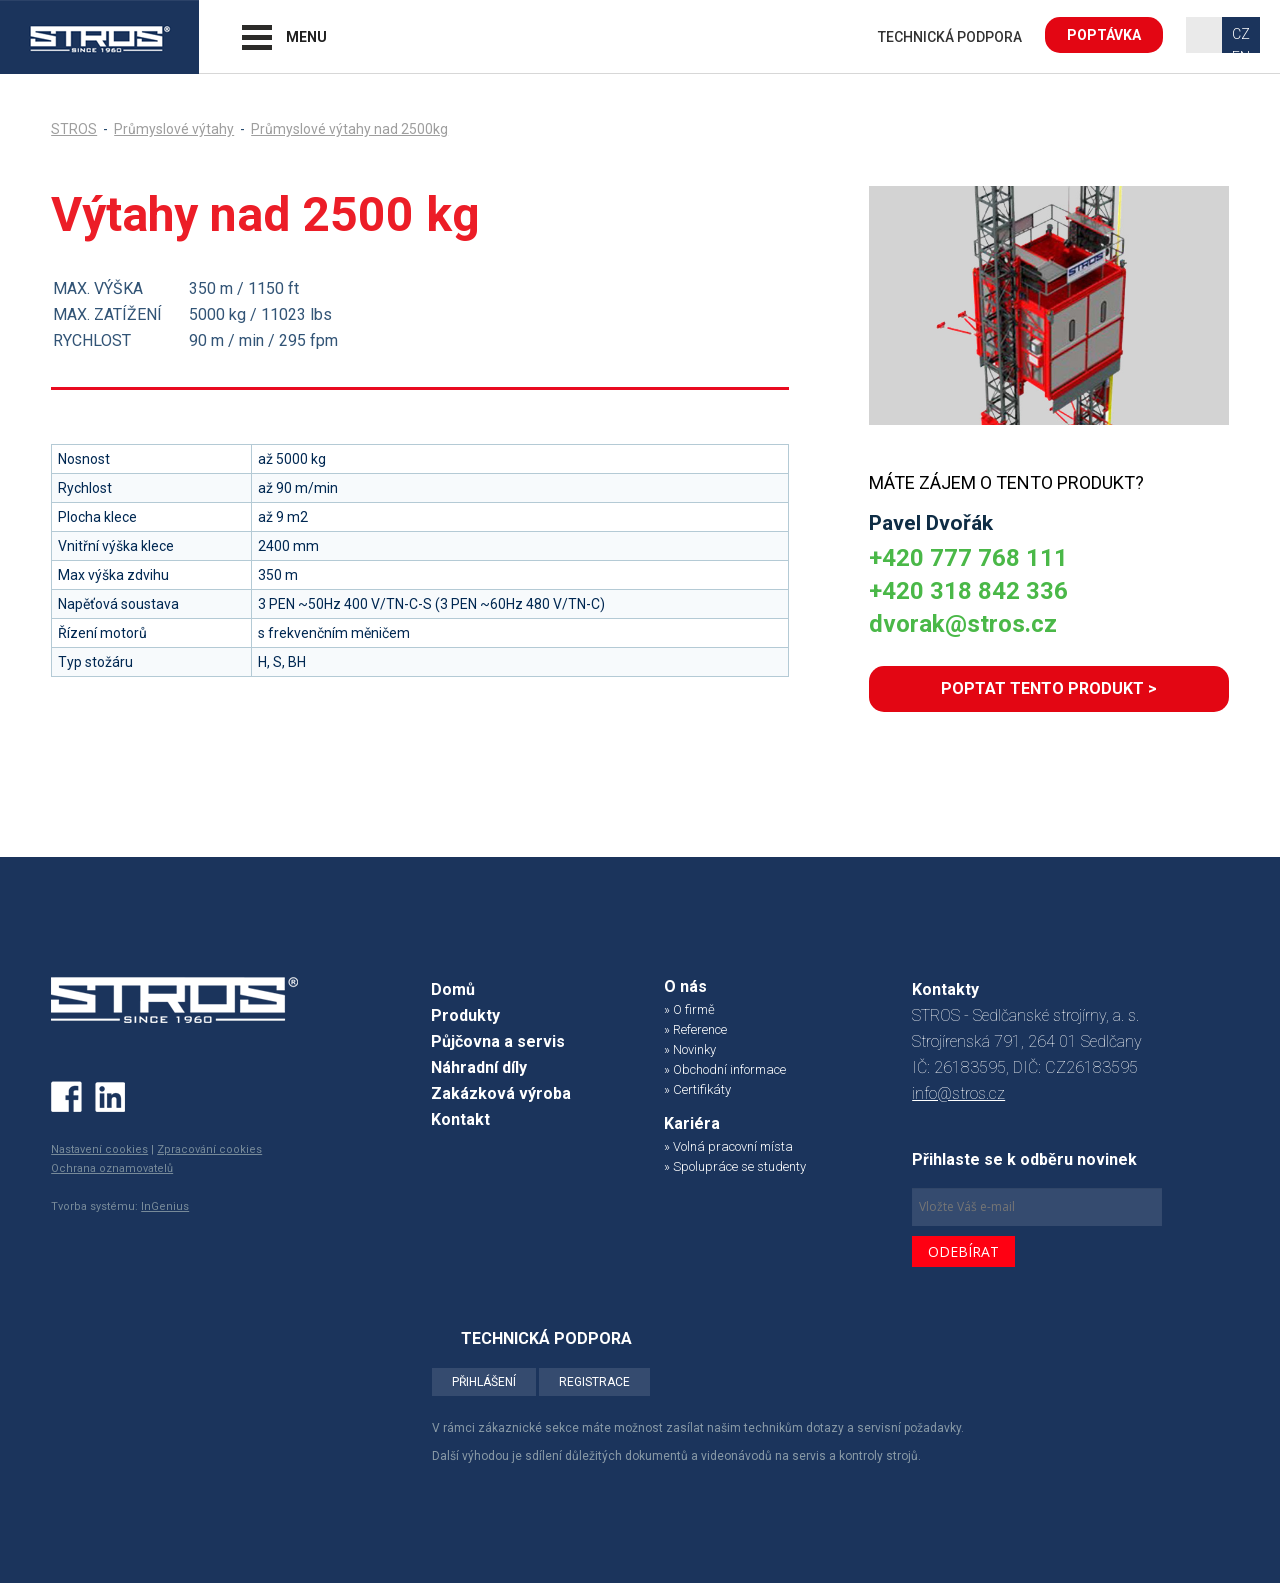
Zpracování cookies (209, 1149)
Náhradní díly (479, 1067)
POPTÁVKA (1104, 35)
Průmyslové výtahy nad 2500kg (349, 129)
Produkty (465, 1015)
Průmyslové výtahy (174, 129)
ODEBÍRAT (963, 1251)
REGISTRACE (594, 1382)
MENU (306, 37)
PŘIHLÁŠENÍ (484, 1382)
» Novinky (690, 1049)
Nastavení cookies (99, 1149)
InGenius (165, 1206)
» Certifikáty (697, 1089)
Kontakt (460, 1119)
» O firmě (689, 1009)
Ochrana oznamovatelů (112, 1168)
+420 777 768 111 (968, 558)
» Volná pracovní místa (728, 1146)
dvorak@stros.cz (963, 624)
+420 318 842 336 (968, 591)
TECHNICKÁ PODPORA (950, 37)
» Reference (695, 1029)
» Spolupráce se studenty (735, 1166)
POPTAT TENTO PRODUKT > (1049, 688)
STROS (74, 129)
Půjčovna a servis (498, 1041)
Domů (453, 989)
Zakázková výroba (501, 1093)
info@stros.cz (958, 1093)
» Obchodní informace (725, 1069)
